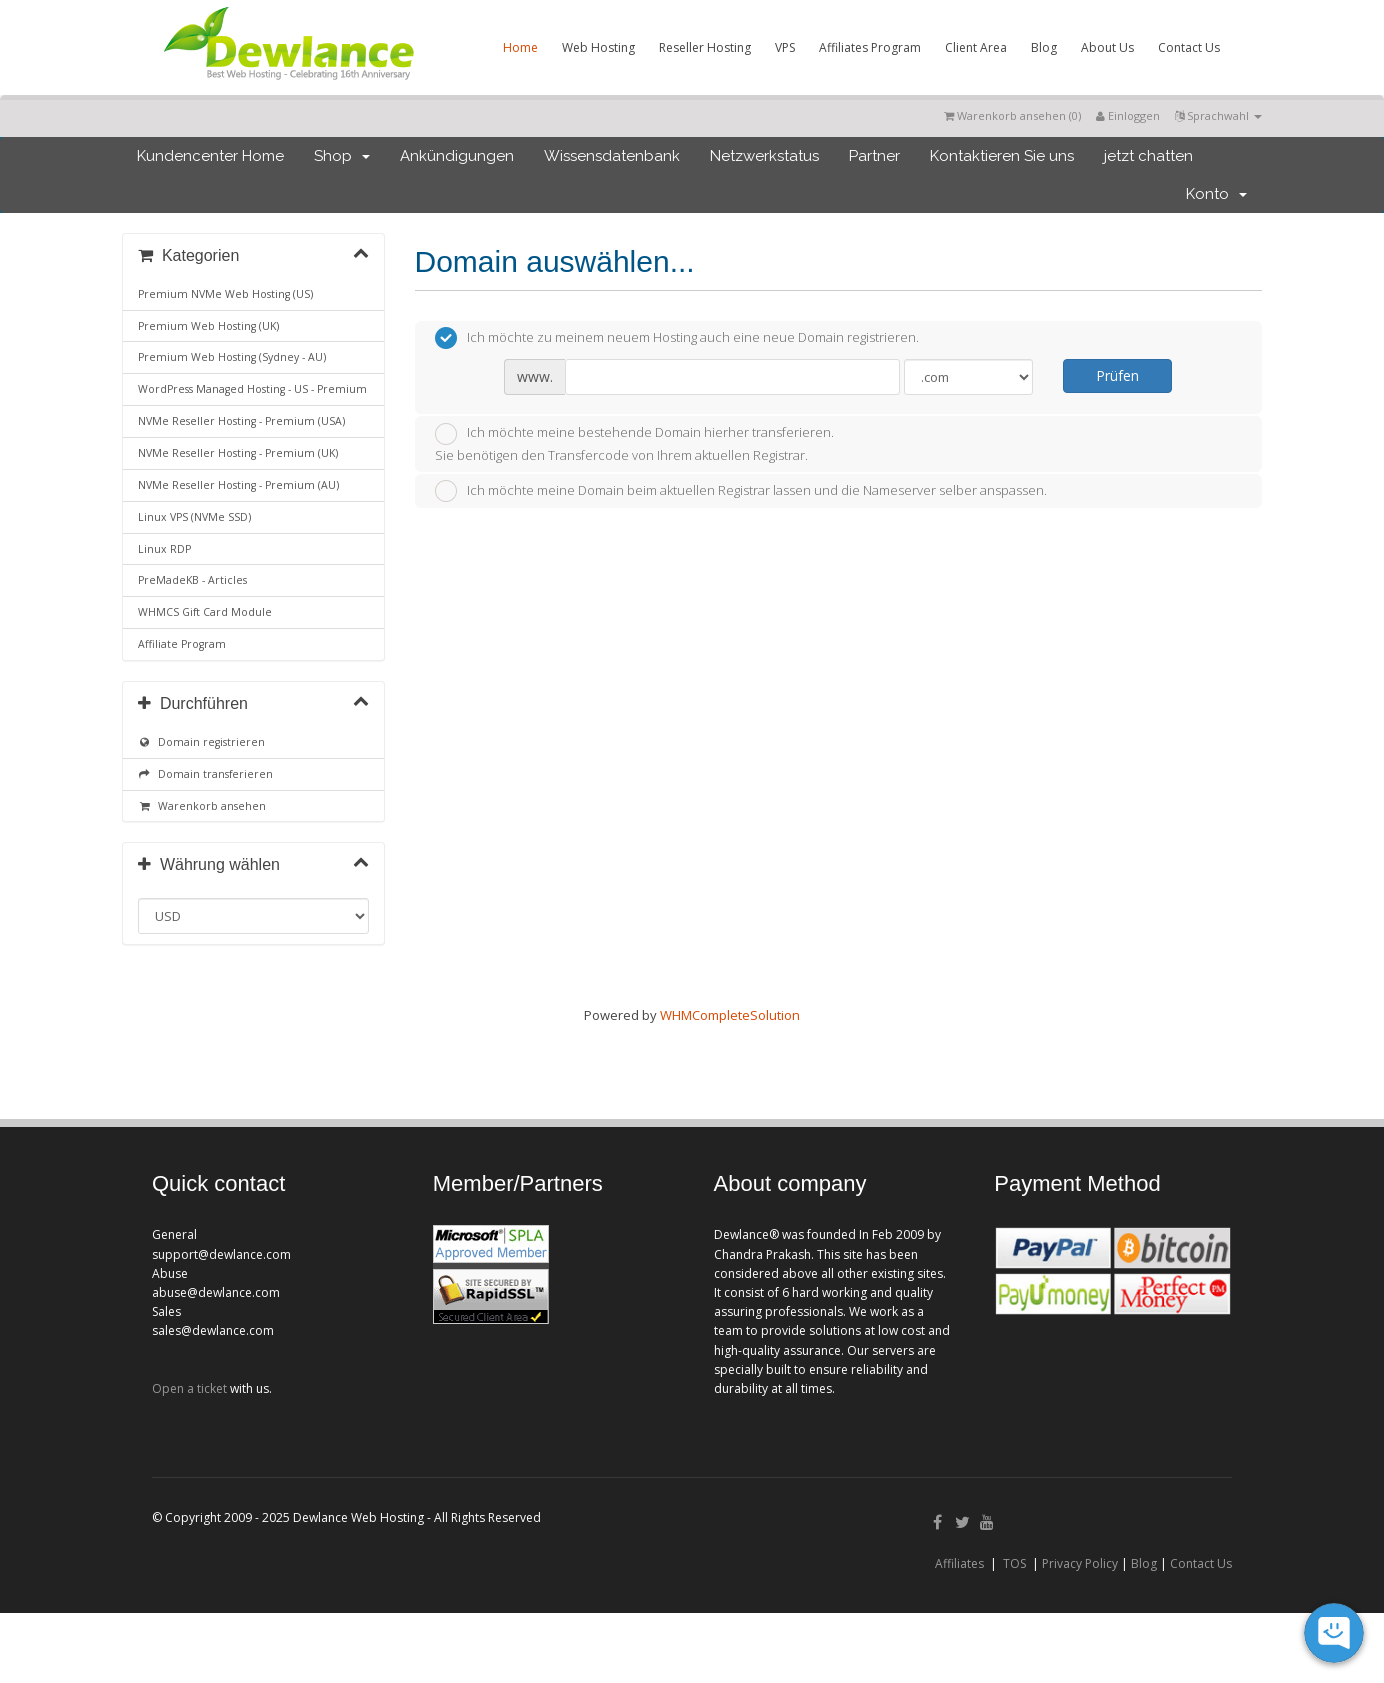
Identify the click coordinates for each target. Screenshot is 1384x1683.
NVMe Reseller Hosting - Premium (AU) (238, 485)
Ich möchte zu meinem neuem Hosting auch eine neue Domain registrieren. (677, 338)
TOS (1014, 1563)
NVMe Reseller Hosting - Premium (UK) (238, 453)
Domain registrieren (201, 742)
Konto (1216, 194)
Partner (874, 156)
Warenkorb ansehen (202, 806)
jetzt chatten (1148, 156)
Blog (1044, 47)
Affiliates (959, 1563)
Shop (342, 156)
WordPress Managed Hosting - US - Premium (252, 389)
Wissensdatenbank (612, 156)
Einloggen (1128, 115)
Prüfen (1117, 375)
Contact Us (1189, 47)
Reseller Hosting (705, 47)
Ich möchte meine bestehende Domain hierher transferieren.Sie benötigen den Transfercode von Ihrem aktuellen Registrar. (634, 443)
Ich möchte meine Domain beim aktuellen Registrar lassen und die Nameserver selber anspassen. (741, 491)
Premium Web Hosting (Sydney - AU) (232, 357)
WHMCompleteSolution (730, 1015)
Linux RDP (164, 549)
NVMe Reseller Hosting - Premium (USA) (241, 421)
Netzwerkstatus (764, 156)
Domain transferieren (205, 774)
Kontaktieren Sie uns (1002, 156)
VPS (785, 47)
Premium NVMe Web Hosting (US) (225, 294)
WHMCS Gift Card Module (205, 612)
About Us (1107, 47)
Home (520, 47)
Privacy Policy (1080, 1563)
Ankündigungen (457, 156)
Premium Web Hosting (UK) (208, 326)
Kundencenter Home (210, 156)
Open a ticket (189, 1388)
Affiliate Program (182, 644)
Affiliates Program (870, 47)
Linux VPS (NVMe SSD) (194, 517)
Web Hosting (598, 47)
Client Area (976, 47)
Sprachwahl (1218, 115)
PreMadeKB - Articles (192, 580)
